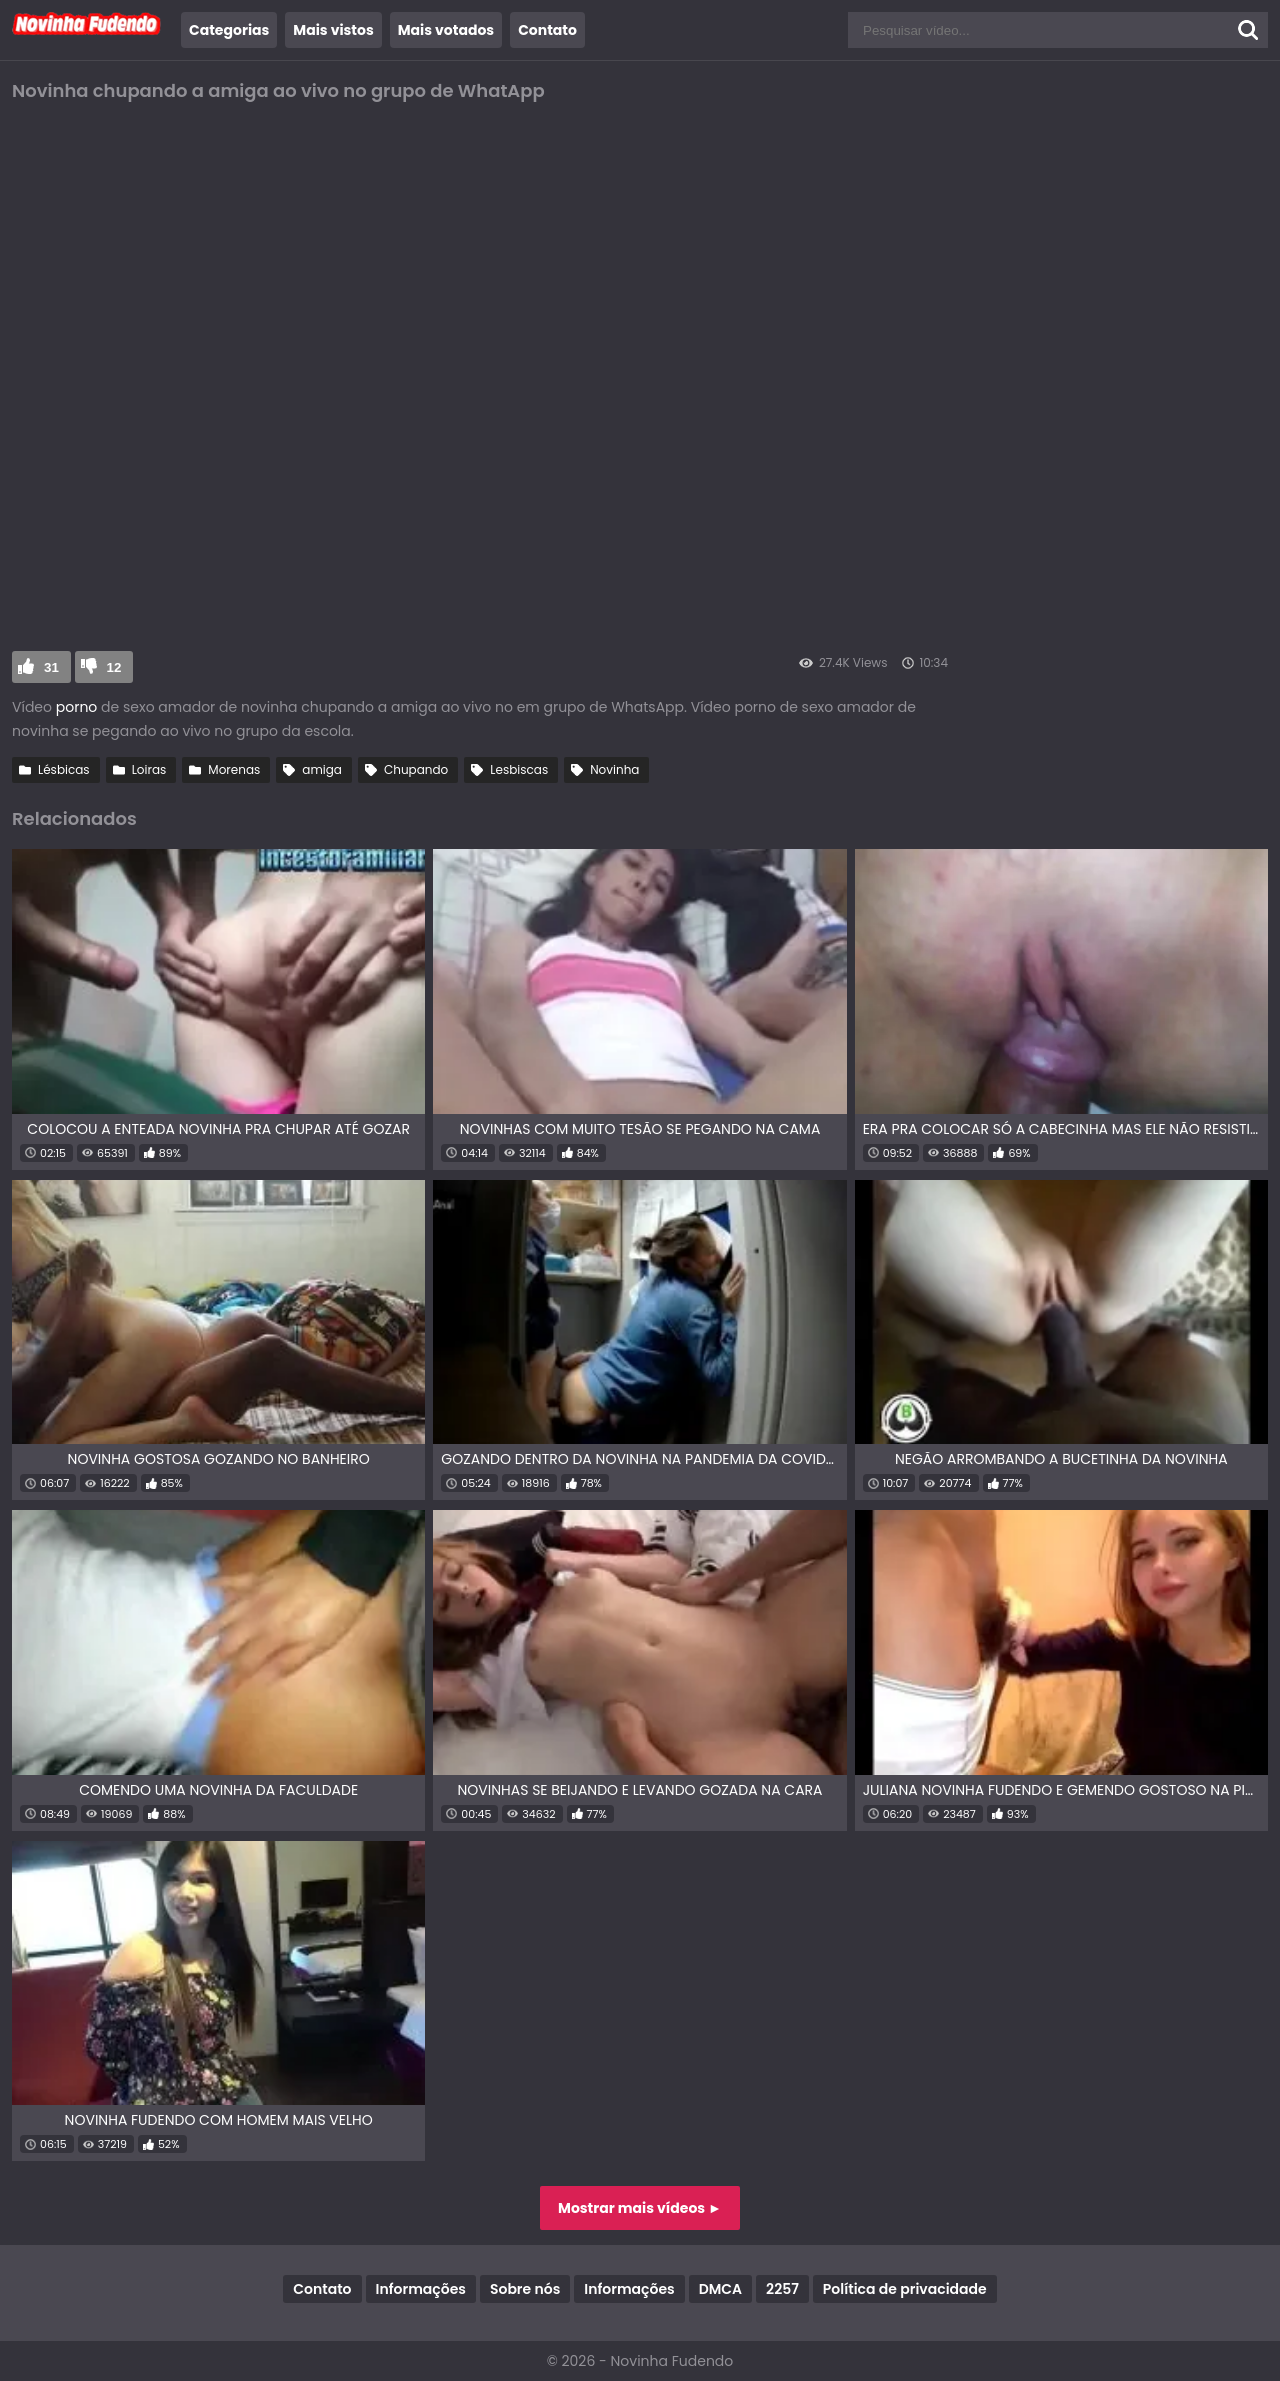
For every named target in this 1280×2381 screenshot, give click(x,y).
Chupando (416, 769)
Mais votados (446, 30)
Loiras (149, 769)
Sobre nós (525, 2289)
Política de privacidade (905, 2289)
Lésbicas (64, 769)
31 (51, 667)
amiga (322, 769)
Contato (547, 30)
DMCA (720, 2289)
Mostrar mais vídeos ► (640, 2208)
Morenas (234, 769)
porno (77, 707)
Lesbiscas (519, 769)
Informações (421, 2289)
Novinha (614, 769)
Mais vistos (333, 30)
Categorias (229, 30)
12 (114, 667)
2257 (782, 2289)
